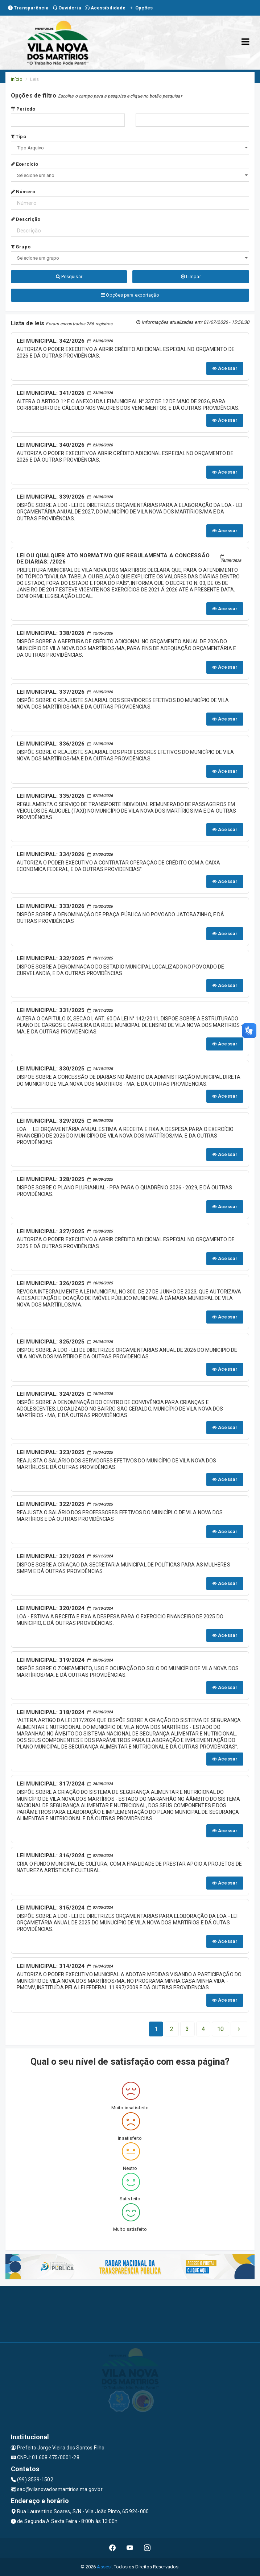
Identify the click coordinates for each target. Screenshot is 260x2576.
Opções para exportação (130, 295)
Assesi (104, 2566)
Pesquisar (69, 276)
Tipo (18, 136)
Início (16, 79)
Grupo (20, 246)
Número (23, 191)
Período (23, 109)
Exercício (24, 164)
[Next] (220, 2029)
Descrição (25, 219)
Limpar (191, 276)
